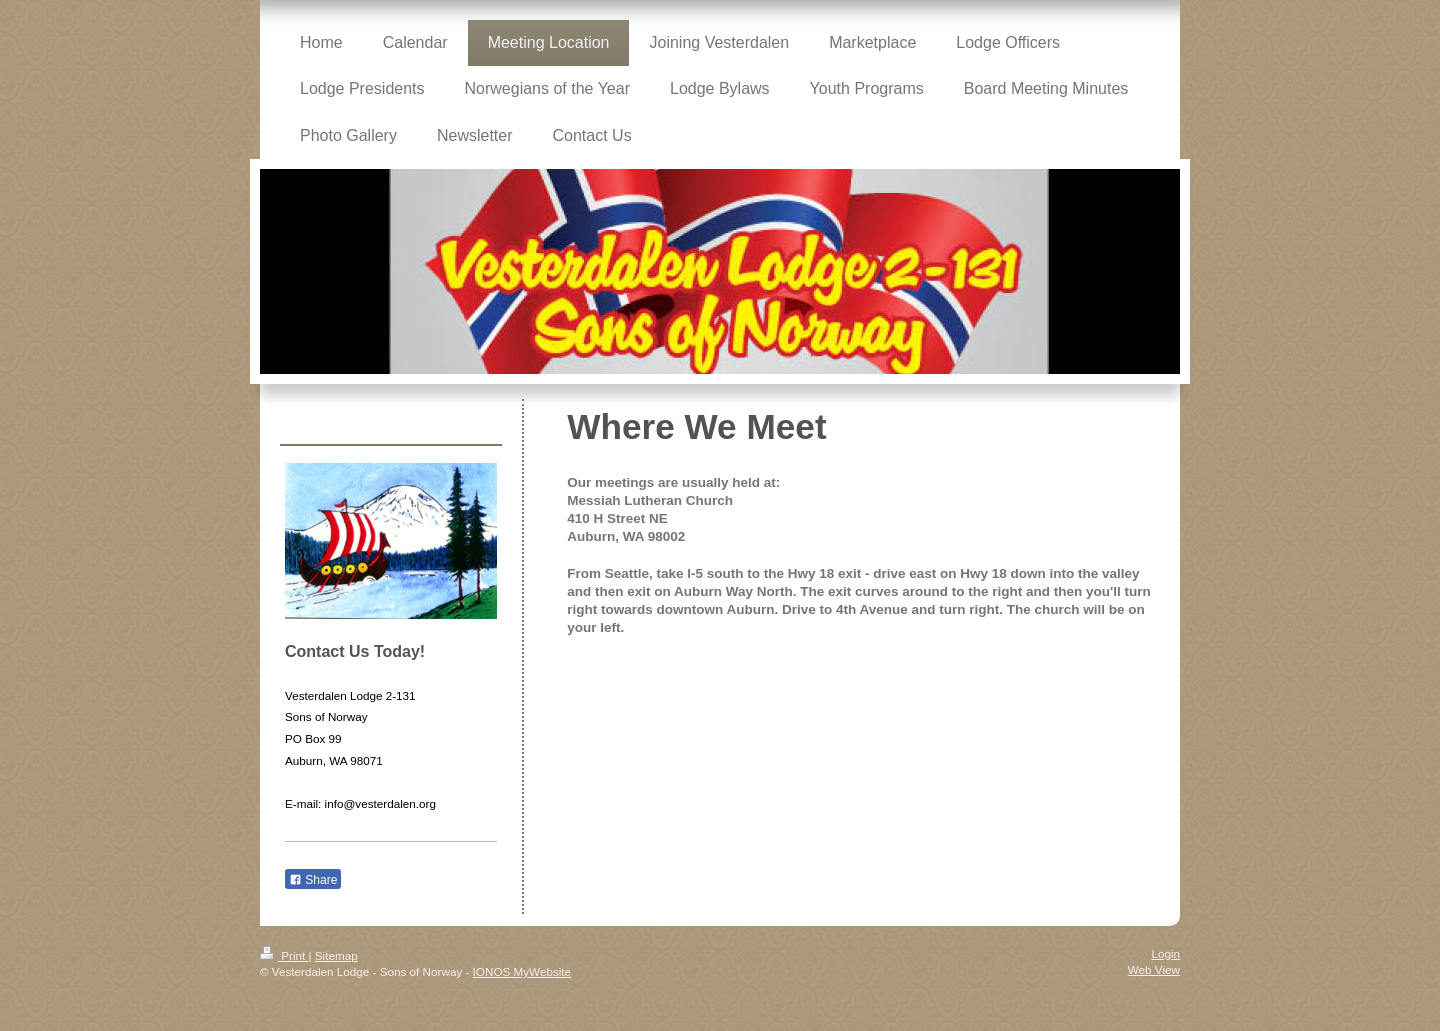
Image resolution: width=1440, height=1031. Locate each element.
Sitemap (336, 955)
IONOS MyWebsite (522, 971)
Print (284, 955)
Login (1165, 953)
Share (313, 880)
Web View (1154, 969)
